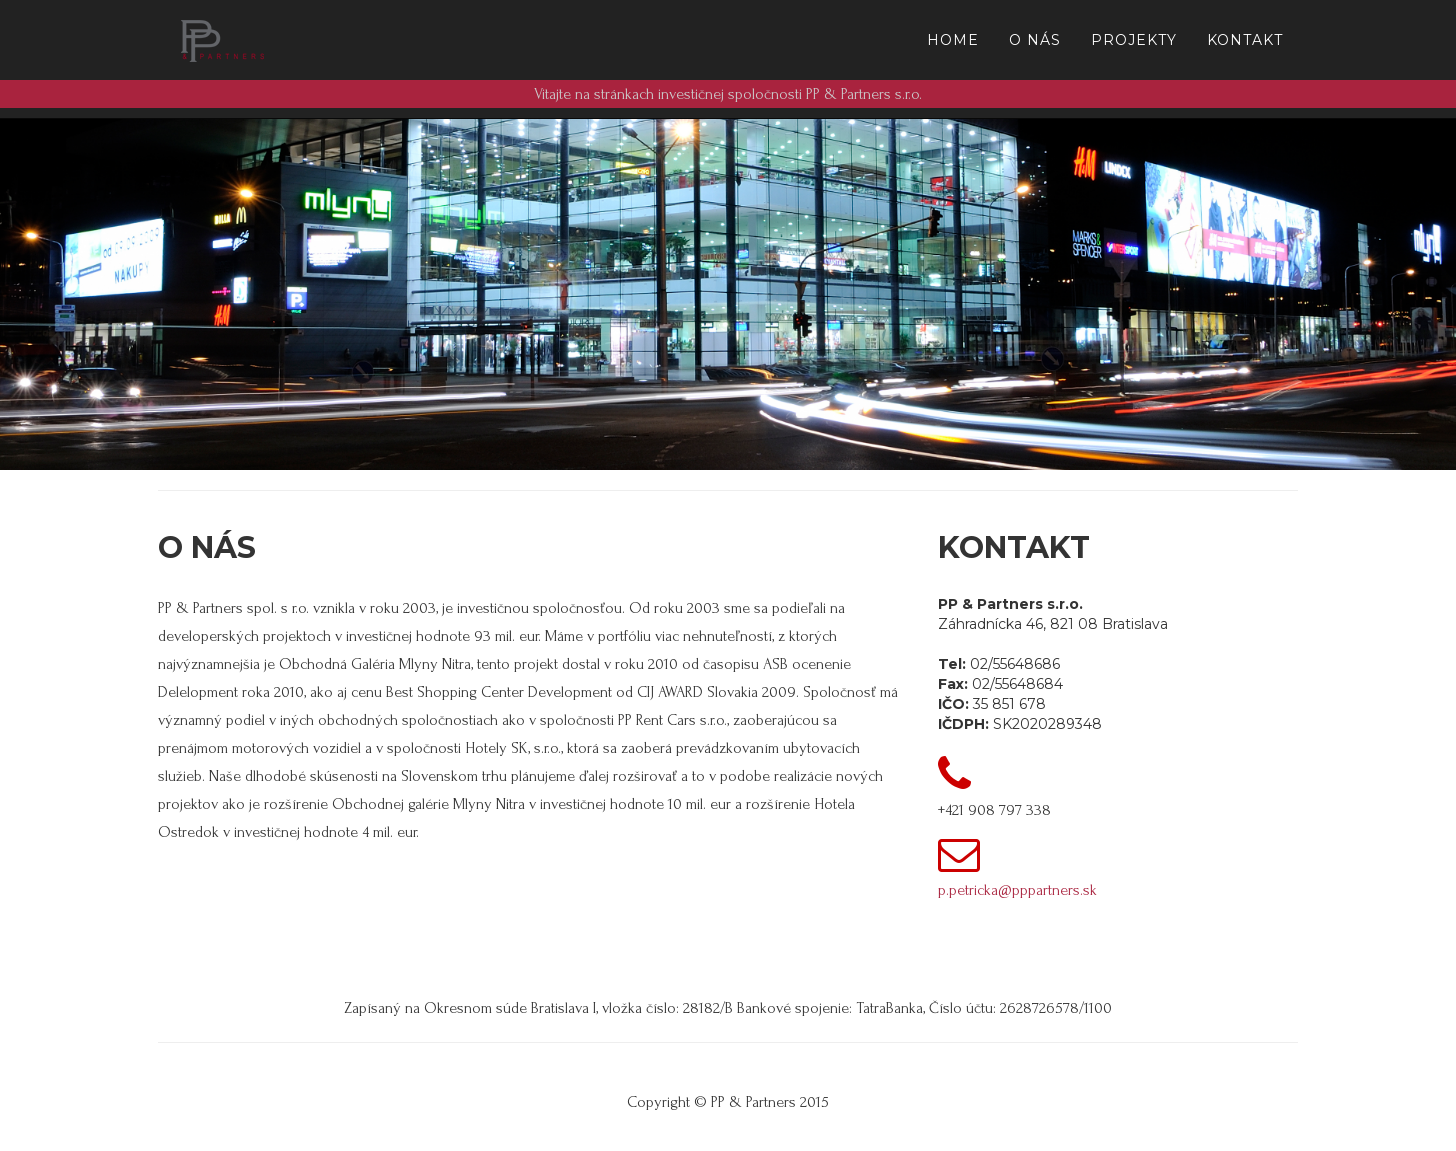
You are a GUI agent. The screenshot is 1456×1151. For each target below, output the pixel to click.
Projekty (1134, 40)
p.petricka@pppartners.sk (1017, 890)
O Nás (1035, 40)
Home (953, 40)
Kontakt (1245, 40)
